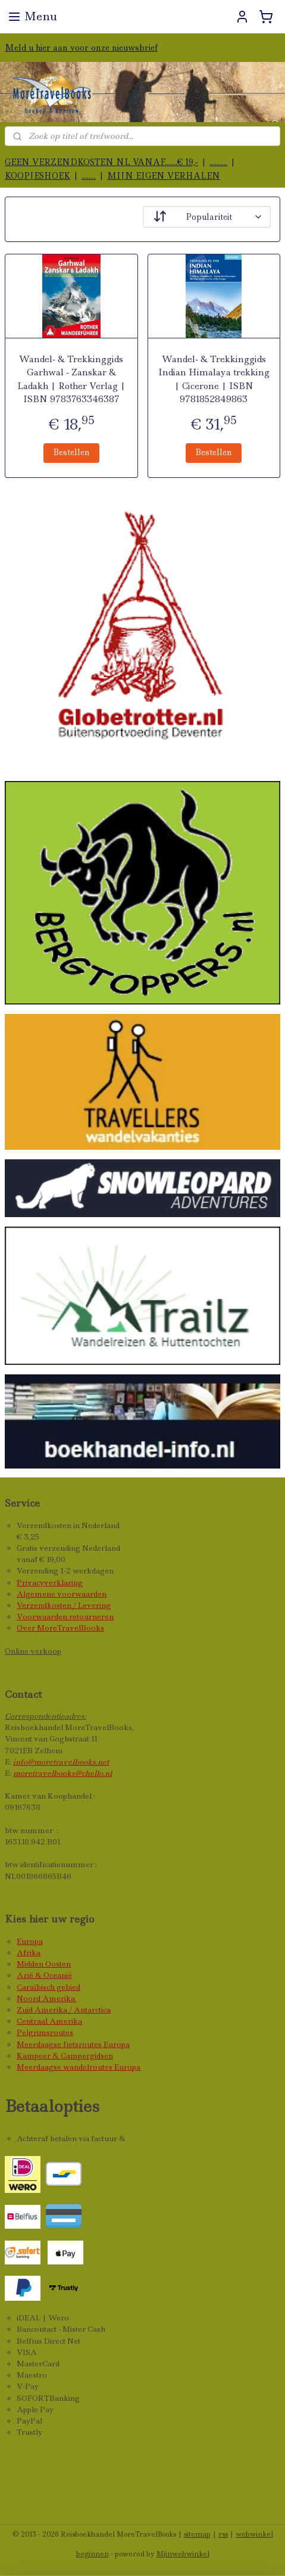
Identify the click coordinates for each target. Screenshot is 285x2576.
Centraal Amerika (49, 2021)
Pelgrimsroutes (45, 2032)
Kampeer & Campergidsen (65, 2056)
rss (223, 2534)
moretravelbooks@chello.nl (62, 1773)
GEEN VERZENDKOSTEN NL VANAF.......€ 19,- (101, 162)
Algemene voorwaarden (62, 1594)
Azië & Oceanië (44, 1975)
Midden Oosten (44, 1964)
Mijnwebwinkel (182, 2554)
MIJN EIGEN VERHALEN (163, 175)
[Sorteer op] (206, 217)
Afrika (28, 1952)
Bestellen (71, 452)
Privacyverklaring (50, 1583)
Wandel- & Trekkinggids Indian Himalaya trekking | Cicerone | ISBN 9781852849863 (214, 379)
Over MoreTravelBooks (60, 1628)
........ (89, 175)
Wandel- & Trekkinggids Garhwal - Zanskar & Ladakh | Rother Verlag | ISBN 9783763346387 (71, 379)
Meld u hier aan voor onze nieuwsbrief (81, 47)
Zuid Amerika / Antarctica (64, 2010)
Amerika (59, 1998)
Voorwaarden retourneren (65, 1616)
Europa (30, 1941)
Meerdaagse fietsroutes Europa (73, 2044)
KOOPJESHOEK (37, 175)
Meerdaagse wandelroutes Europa (78, 2067)
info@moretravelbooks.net (61, 1762)
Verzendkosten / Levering (64, 1605)
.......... (218, 162)
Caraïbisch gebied (48, 1987)
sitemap (197, 2534)
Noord (29, 1998)
